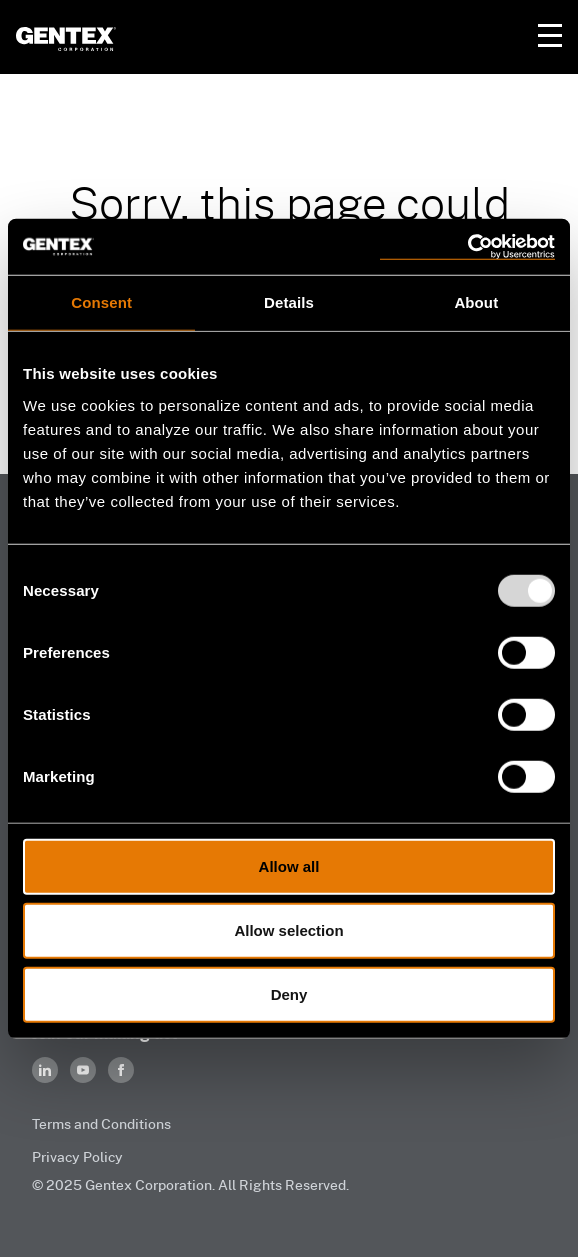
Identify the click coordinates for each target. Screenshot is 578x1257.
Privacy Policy (77, 1156)
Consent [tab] (101, 302)
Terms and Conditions (101, 1123)
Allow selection (288, 929)
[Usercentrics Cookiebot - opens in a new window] (467, 246)
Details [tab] (289, 302)
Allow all (289, 865)
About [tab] (476, 302)
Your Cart (502, 36)
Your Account (462, 36)
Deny (289, 993)
